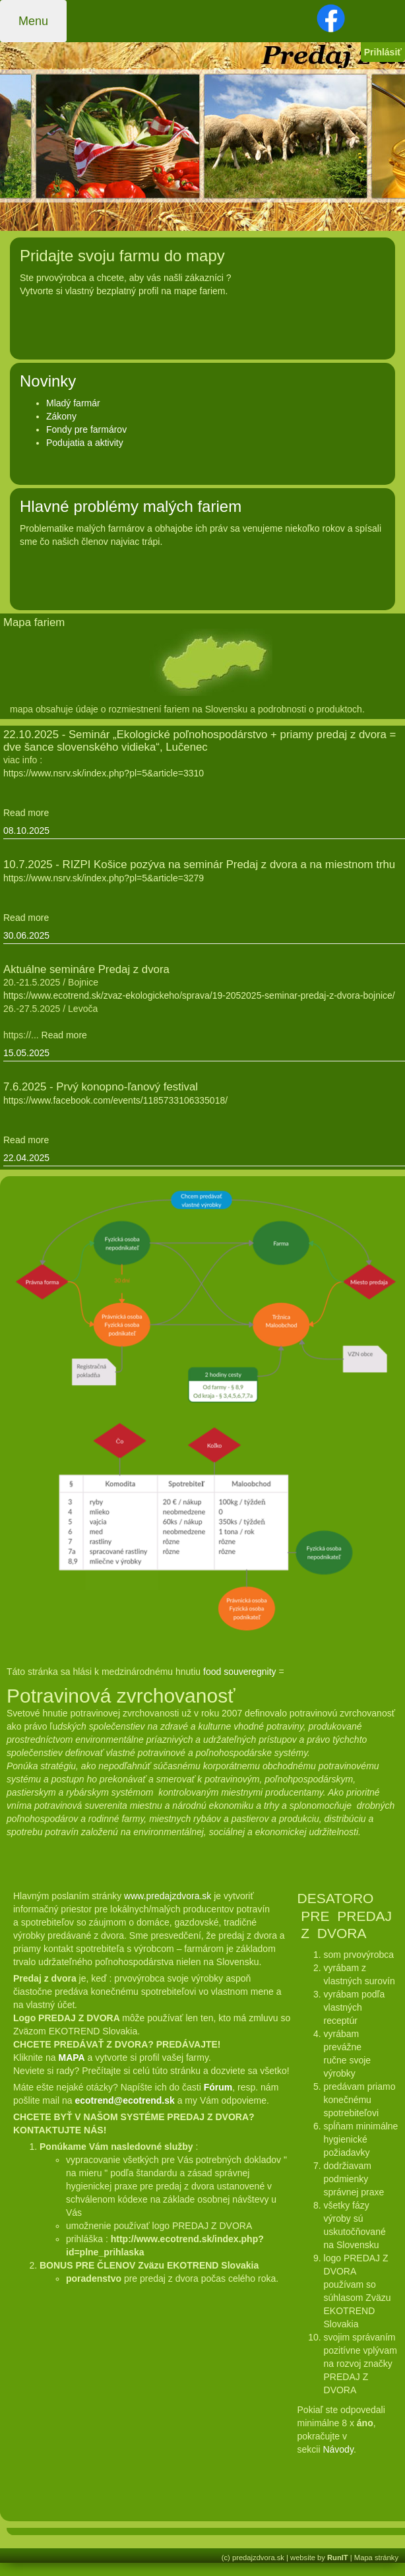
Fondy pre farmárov (86, 429)
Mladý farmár (73, 403)
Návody (338, 2449)
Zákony (61, 416)
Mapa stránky (376, 2557)
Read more (26, 812)
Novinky (48, 381)
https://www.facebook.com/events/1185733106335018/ (115, 1100)
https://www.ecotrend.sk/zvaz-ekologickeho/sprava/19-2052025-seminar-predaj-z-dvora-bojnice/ (199, 995)
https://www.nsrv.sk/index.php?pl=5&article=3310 (103, 773)
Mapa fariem (34, 622)
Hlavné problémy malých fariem (130, 506)
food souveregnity (239, 1671)
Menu (33, 21)
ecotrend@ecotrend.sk (124, 2100)
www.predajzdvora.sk (167, 1896)
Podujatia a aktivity (84, 442)
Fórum (218, 2087)
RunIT (337, 2557)
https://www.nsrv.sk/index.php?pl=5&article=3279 (103, 878)
